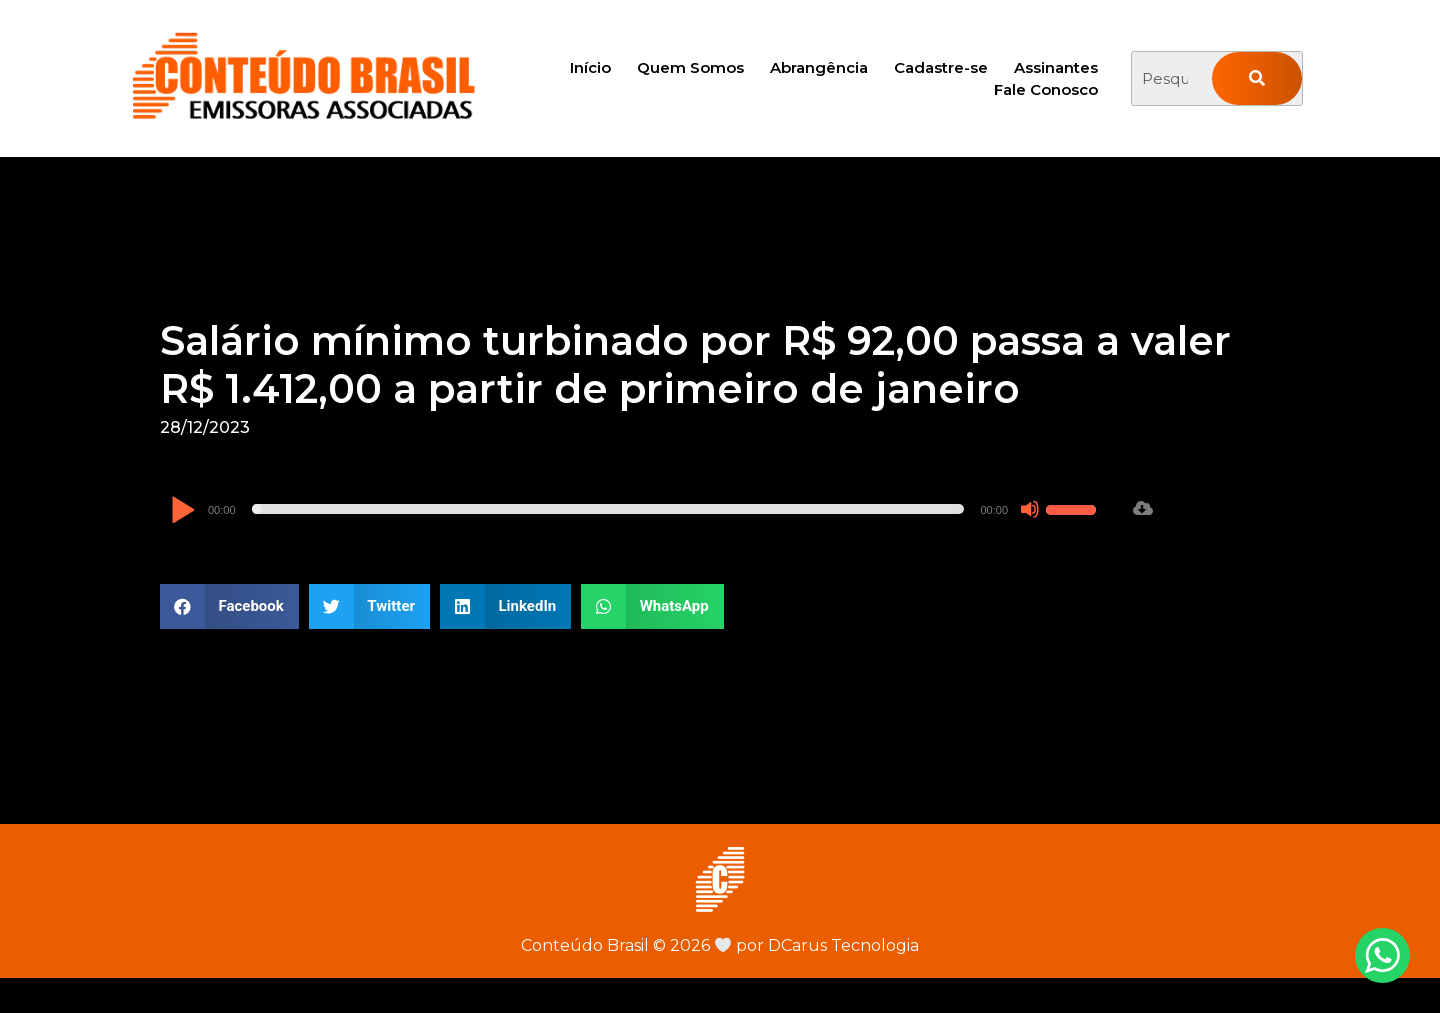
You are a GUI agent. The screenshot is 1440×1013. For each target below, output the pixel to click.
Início (590, 67)
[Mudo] (1030, 509)
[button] (229, 606)
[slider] (608, 509)
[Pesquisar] (1257, 78)
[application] (636, 509)
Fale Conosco (1046, 89)
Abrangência (819, 67)
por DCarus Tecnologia (817, 945)
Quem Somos (690, 67)
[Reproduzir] (182, 511)
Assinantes (1056, 67)
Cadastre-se (941, 67)
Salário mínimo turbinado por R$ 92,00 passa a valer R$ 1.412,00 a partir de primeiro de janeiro (695, 364)
